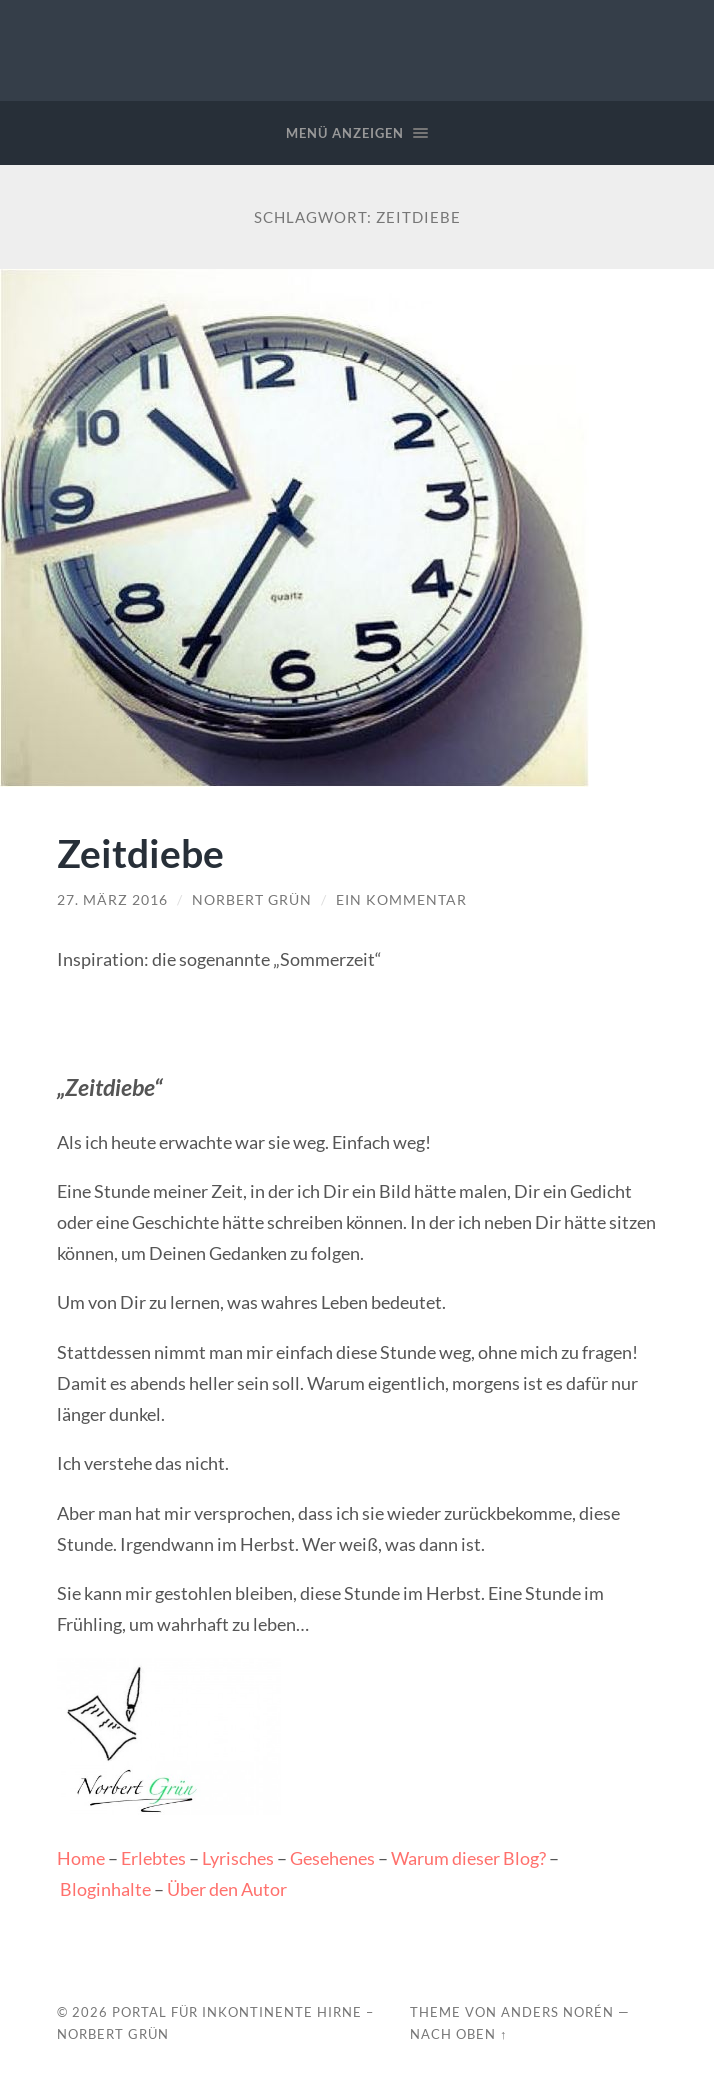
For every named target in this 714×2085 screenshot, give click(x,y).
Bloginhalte (105, 1889)
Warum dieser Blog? (468, 1858)
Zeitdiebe (140, 852)
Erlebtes (153, 1858)
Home (81, 1858)
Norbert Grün (252, 900)
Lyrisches (238, 1858)
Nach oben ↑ (458, 2034)
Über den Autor (227, 1889)
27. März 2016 (112, 900)
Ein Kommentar (401, 900)
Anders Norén (557, 2012)
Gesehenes (332, 1858)
